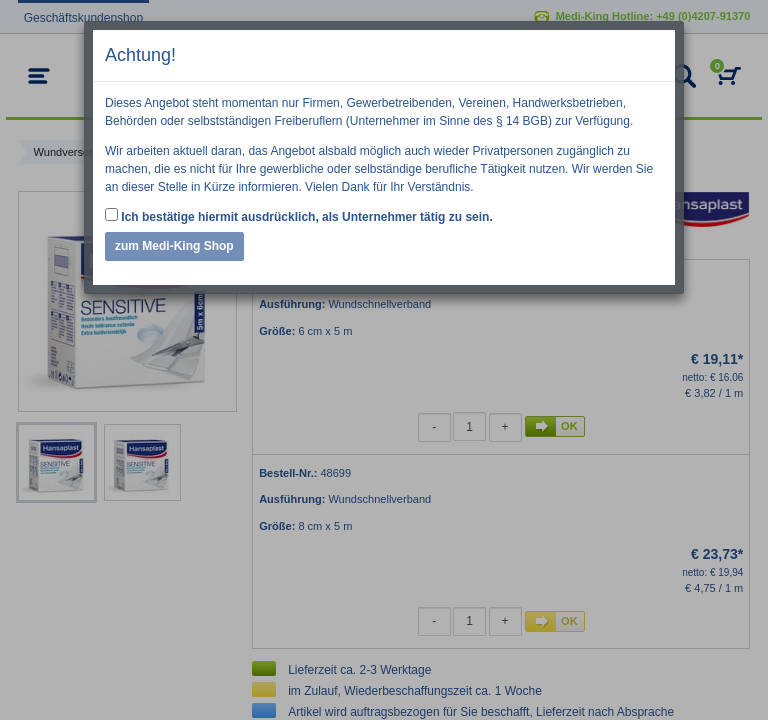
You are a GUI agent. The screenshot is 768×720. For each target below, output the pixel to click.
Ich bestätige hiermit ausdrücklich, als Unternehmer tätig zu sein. (299, 216)
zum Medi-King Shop (174, 246)
